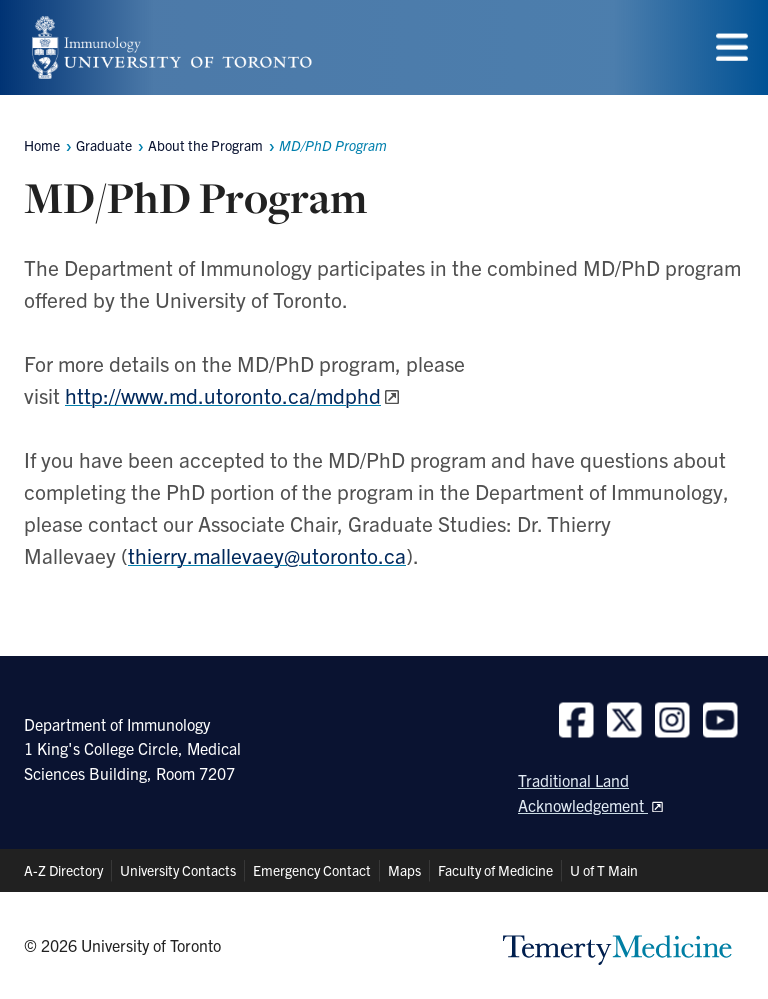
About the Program (205, 145)
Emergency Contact (312, 870)
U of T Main (604, 870)
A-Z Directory (63, 870)
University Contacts (178, 870)
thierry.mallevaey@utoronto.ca (267, 555)
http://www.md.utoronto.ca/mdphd (223, 395)
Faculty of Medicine (495, 870)
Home (42, 145)
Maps (404, 870)
